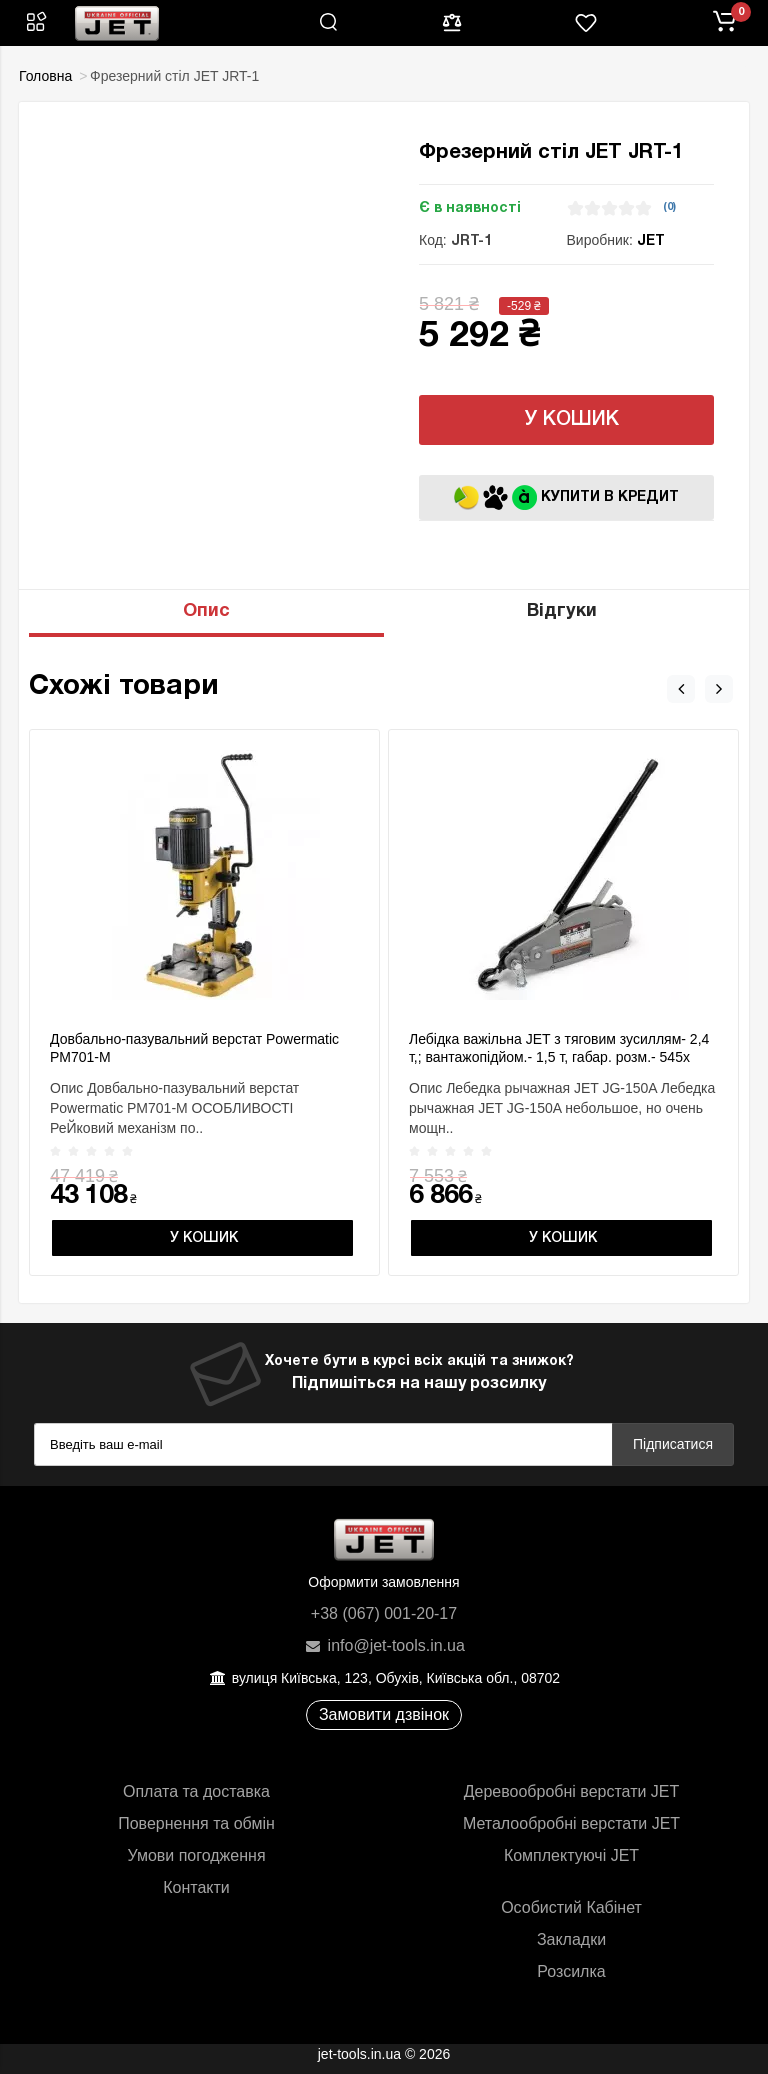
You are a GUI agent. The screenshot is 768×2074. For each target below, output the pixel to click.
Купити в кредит (566, 497)
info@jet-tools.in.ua (384, 1645)
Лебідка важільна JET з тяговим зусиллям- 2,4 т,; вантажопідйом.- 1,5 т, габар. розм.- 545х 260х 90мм (559, 1057)
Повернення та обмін (196, 1823)
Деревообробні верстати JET (572, 1791)
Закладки (571, 1939)
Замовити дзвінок (384, 1714)
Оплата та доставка (196, 1791)
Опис (206, 611)
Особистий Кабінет (571, 1907)
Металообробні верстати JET (571, 1823)
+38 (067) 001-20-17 (384, 1613)
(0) (669, 207)
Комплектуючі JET (571, 1855)
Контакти (196, 1887)
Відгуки (562, 611)
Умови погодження (196, 1855)
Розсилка (571, 1971)
